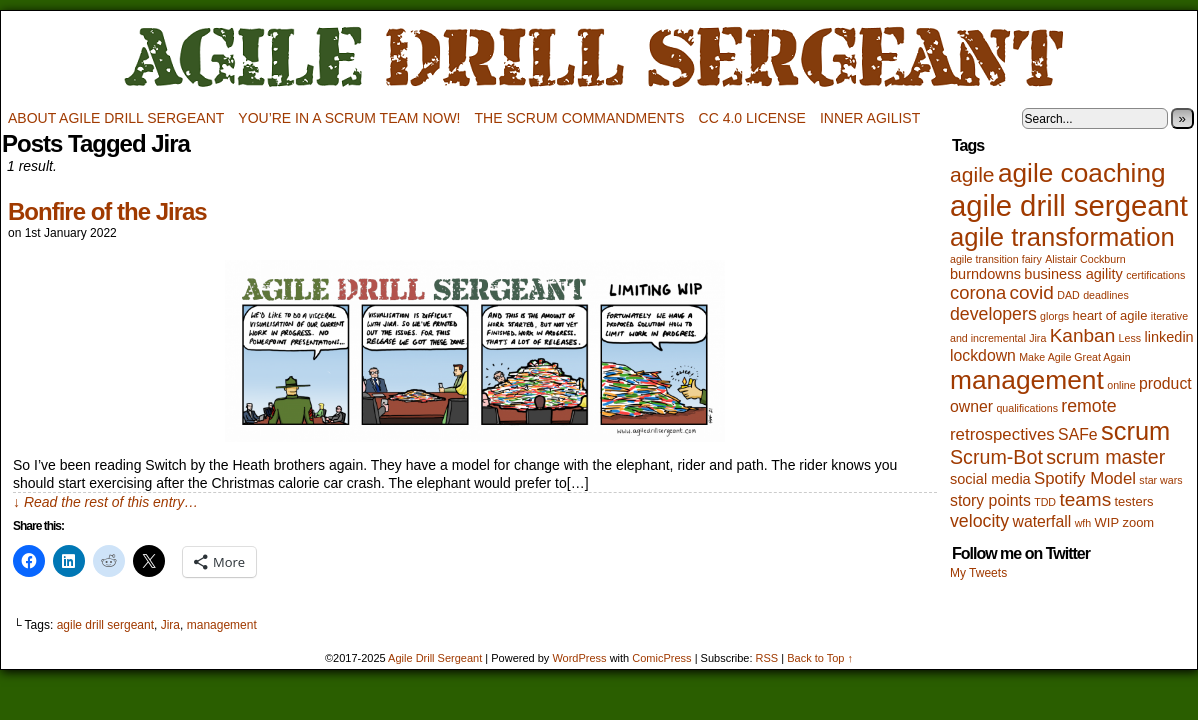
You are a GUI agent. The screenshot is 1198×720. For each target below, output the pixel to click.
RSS (767, 658)
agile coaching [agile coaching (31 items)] (1082, 173)
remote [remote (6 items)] (1088, 406)
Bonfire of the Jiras (107, 211)
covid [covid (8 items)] (1032, 292)
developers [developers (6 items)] (993, 314)
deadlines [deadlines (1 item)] (1106, 295)
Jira (170, 625)
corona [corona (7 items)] (978, 292)
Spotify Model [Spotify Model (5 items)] (1085, 478)
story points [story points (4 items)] (990, 500)
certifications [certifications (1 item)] (1155, 275)
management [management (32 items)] (1027, 380)
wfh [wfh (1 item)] (1083, 523)
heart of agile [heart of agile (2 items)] (1109, 315)
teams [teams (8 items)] (1085, 499)
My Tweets (978, 573)
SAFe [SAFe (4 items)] (1078, 434)
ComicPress (661, 658)
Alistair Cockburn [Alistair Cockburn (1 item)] (1085, 259)
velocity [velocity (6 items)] (979, 521)
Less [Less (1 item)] (1130, 338)
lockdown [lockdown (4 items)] (983, 355)
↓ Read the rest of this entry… (105, 502)
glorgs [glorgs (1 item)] (1054, 316)
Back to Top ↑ (820, 658)
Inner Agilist (870, 118)
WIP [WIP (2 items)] (1107, 522)
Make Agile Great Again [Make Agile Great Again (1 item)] (1074, 357)
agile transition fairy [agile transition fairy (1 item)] (996, 259)
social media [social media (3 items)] (990, 479)
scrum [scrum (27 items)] (1135, 431)
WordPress (579, 658)
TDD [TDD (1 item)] (1045, 502)
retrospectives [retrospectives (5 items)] (1002, 434)
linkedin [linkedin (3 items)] (1168, 337)
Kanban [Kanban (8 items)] (1083, 335)
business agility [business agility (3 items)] (1073, 274)
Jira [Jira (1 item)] (1037, 338)
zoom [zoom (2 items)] (1138, 522)
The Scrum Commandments (580, 118)
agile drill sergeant (105, 625)
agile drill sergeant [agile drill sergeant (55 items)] (1069, 205)
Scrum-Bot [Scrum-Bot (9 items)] (996, 457)
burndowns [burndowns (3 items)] (985, 274)
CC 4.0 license (752, 118)
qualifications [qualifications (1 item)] (1027, 408)
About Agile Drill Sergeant (116, 118)
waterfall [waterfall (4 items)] (1041, 521)
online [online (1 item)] (1121, 385)
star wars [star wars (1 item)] (1160, 480)
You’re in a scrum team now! (349, 118)
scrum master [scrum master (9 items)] (1105, 457)
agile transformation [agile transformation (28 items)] (1062, 237)
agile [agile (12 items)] (972, 174)
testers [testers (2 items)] (1134, 501)
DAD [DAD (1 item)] (1068, 295)
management (222, 625)
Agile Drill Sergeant (599, 58)
